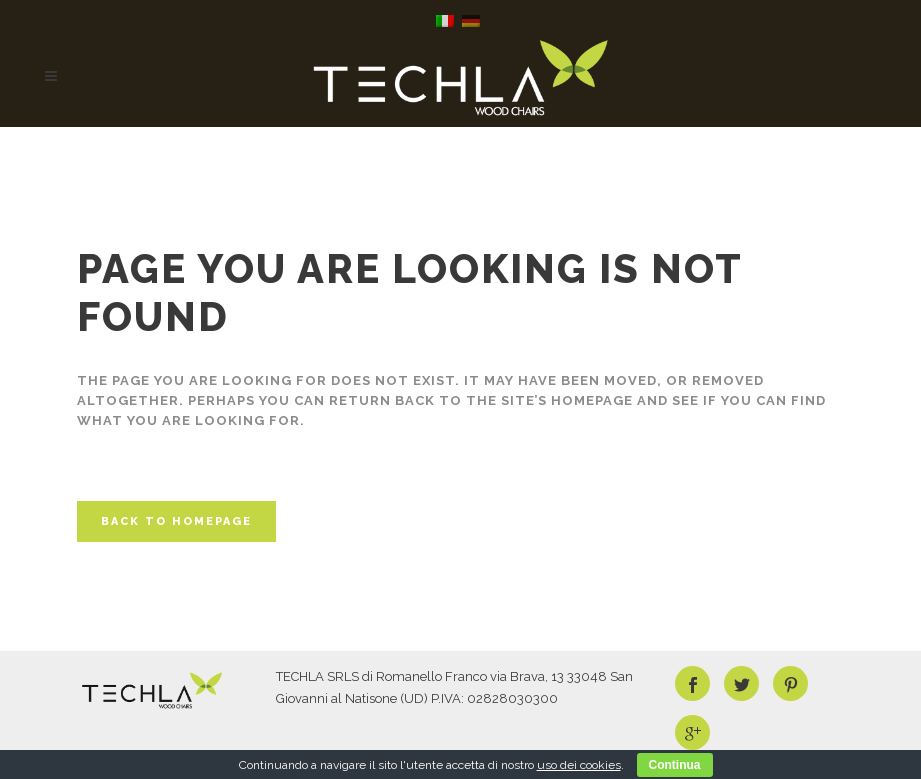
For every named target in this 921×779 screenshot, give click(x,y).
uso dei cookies (579, 765)
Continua (675, 765)
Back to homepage (176, 521)
